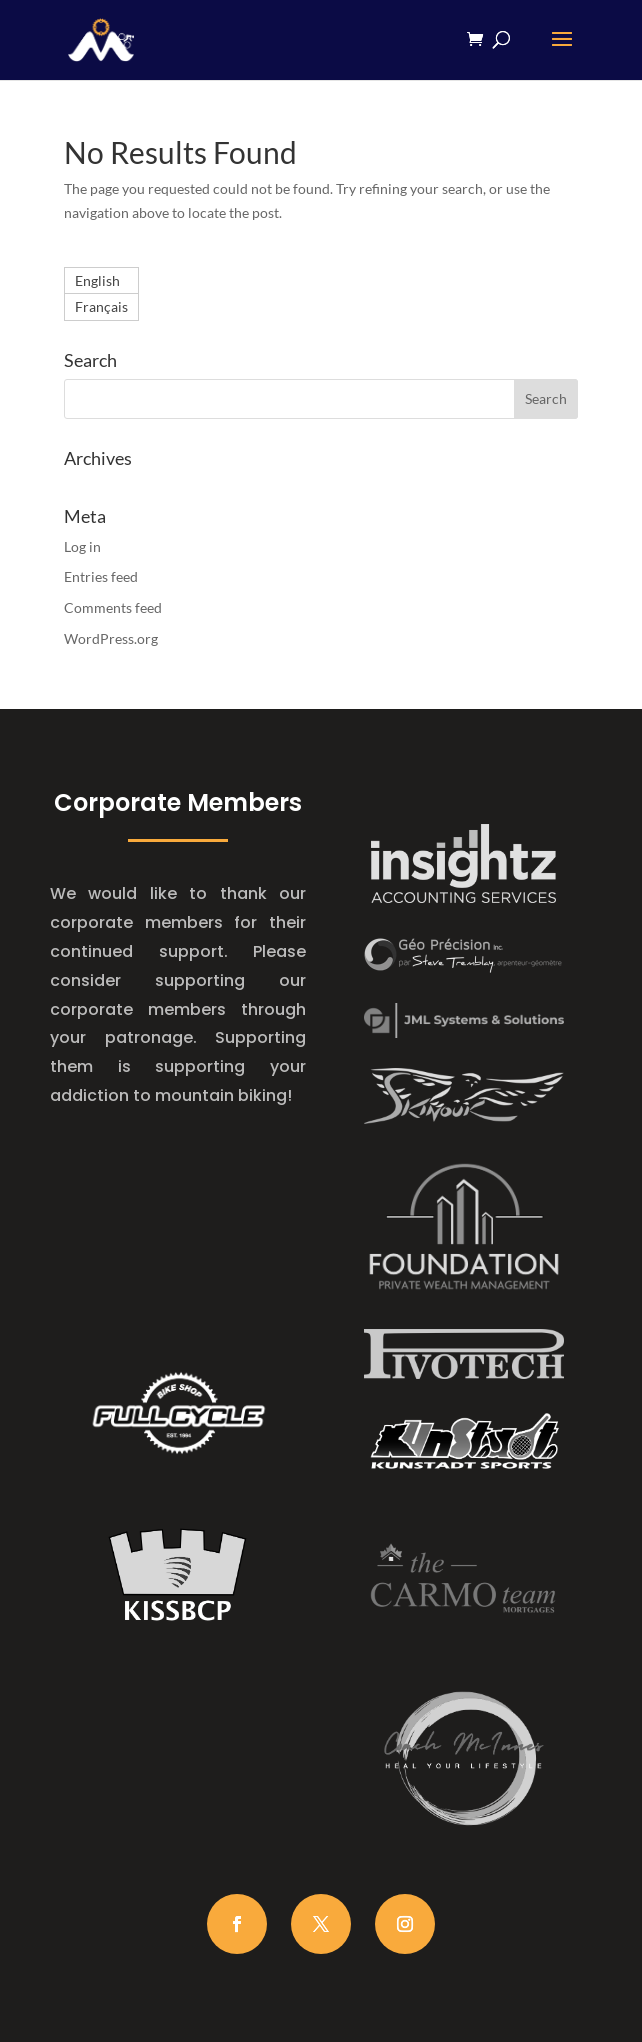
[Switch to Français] (101, 307)
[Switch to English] (101, 281)
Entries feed (101, 576)
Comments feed (113, 607)
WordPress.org (111, 638)
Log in (82, 546)
